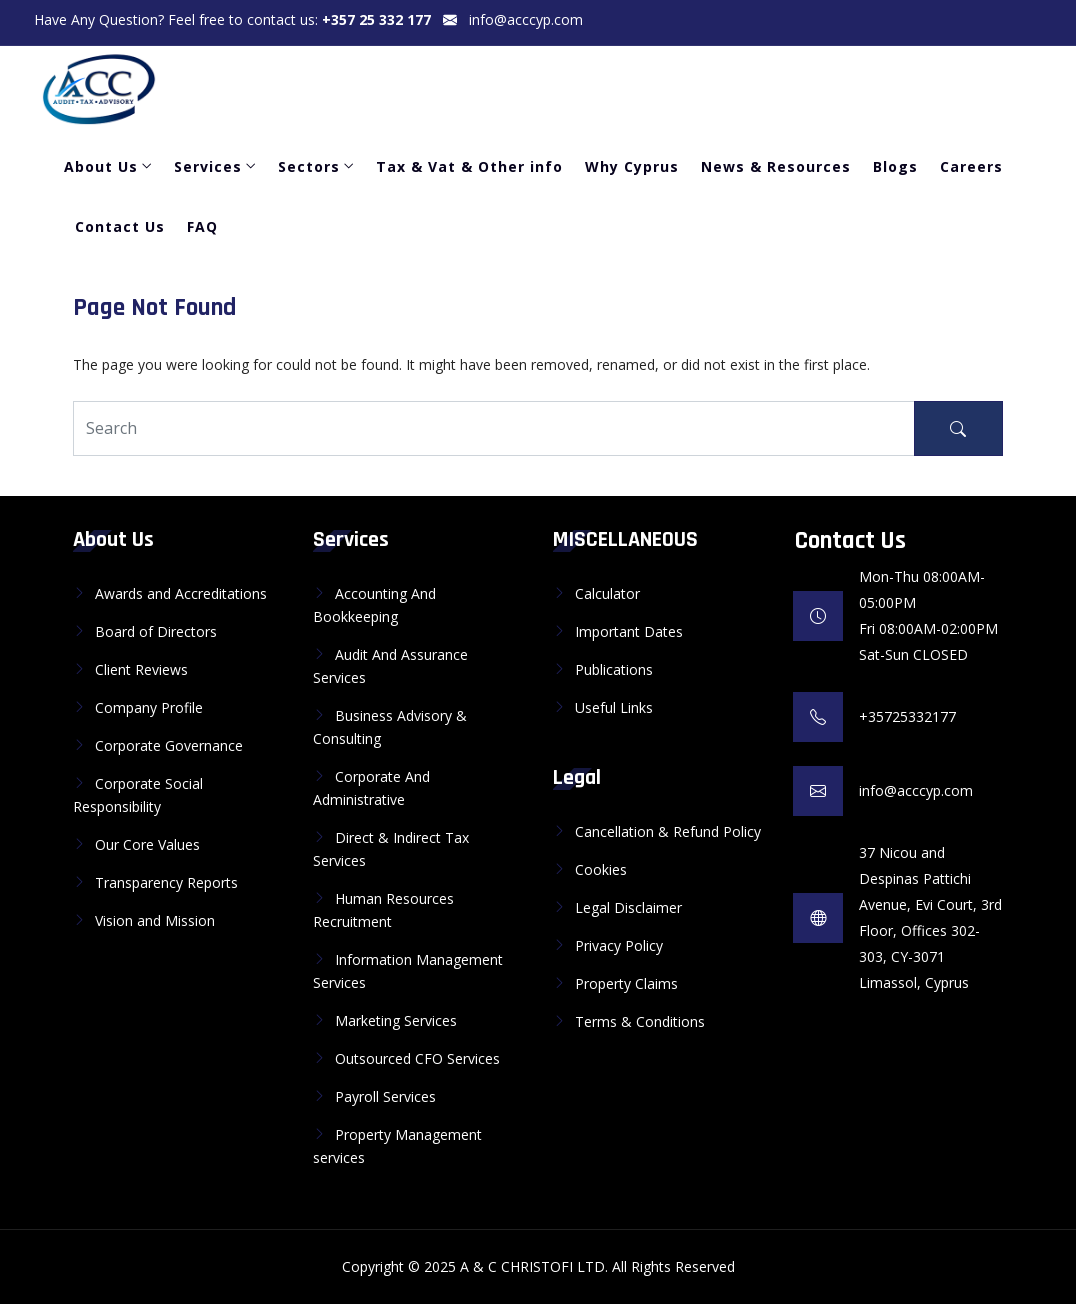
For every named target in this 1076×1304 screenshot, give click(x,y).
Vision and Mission (155, 920)
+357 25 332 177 (376, 20)
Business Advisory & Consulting (390, 727)
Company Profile (149, 707)
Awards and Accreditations (181, 593)
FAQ (202, 226)
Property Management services (397, 1146)
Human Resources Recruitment (383, 910)
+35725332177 (907, 716)
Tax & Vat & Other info (469, 166)
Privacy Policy (619, 945)
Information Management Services (408, 971)
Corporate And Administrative (371, 788)
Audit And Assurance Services (390, 666)
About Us (101, 166)
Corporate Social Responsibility (138, 795)
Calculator (607, 593)
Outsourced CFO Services (417, 1058)
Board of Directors (156, 631)
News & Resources (776, 166)
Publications (614, 669)
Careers (971, 166)
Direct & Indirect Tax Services (391, 849)
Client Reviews (141, 669)
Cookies (601, 869)
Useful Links (614, 707)
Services (208, 166)
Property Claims (626, 983)
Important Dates (629, 631)
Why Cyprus (632, 166)
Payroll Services (385, 1096)
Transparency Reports (166, 882)
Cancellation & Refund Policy (668, 831)
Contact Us (120, 226)
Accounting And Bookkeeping (374, 605)
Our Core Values (147, 844)
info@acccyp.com (526, 19)
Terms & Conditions (640, 1021)
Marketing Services (396, 1020)
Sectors (309, 166)
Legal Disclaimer (628, 907)
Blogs (895, 166)
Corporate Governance (169, 745)
